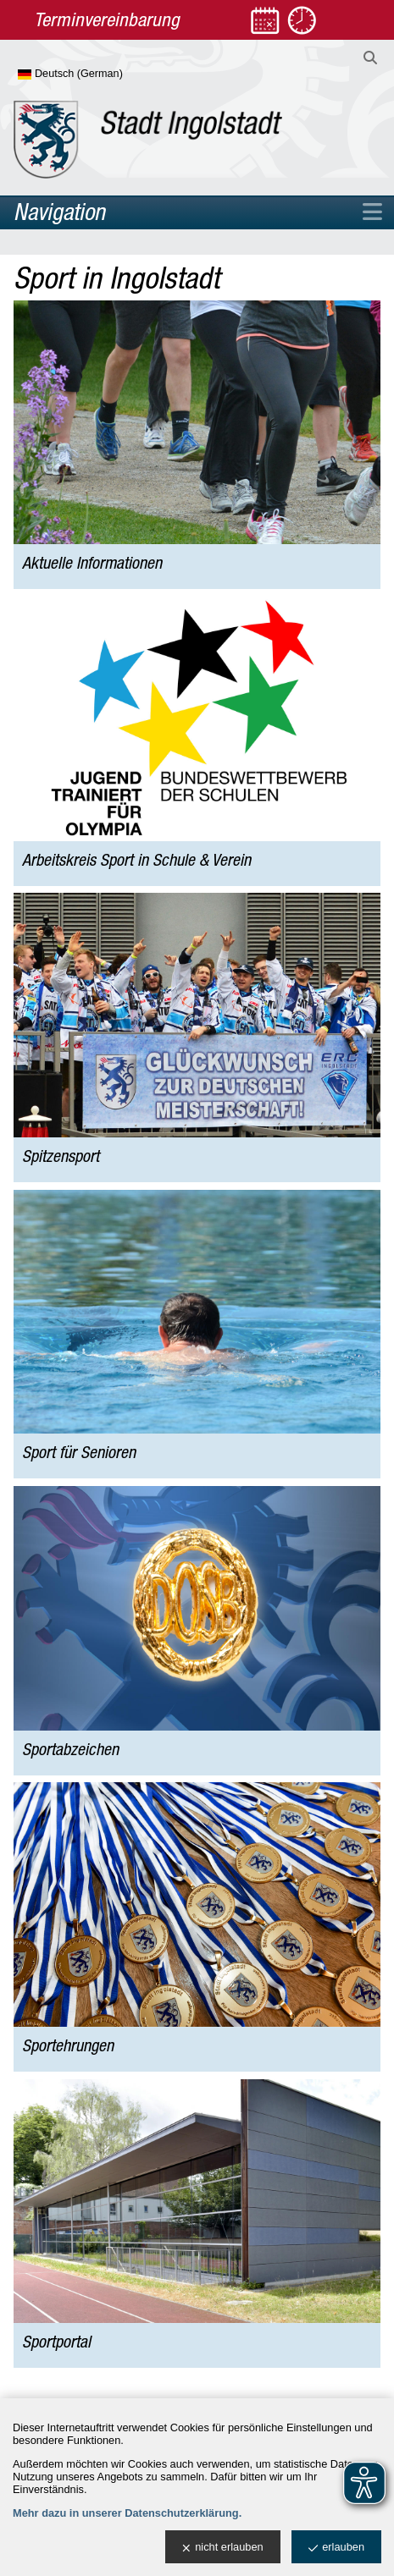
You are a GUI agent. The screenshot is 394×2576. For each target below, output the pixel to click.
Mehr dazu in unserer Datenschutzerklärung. (127, 2513)
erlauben (336, 2547)
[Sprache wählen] (98, 74)
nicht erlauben (222, 2547)
